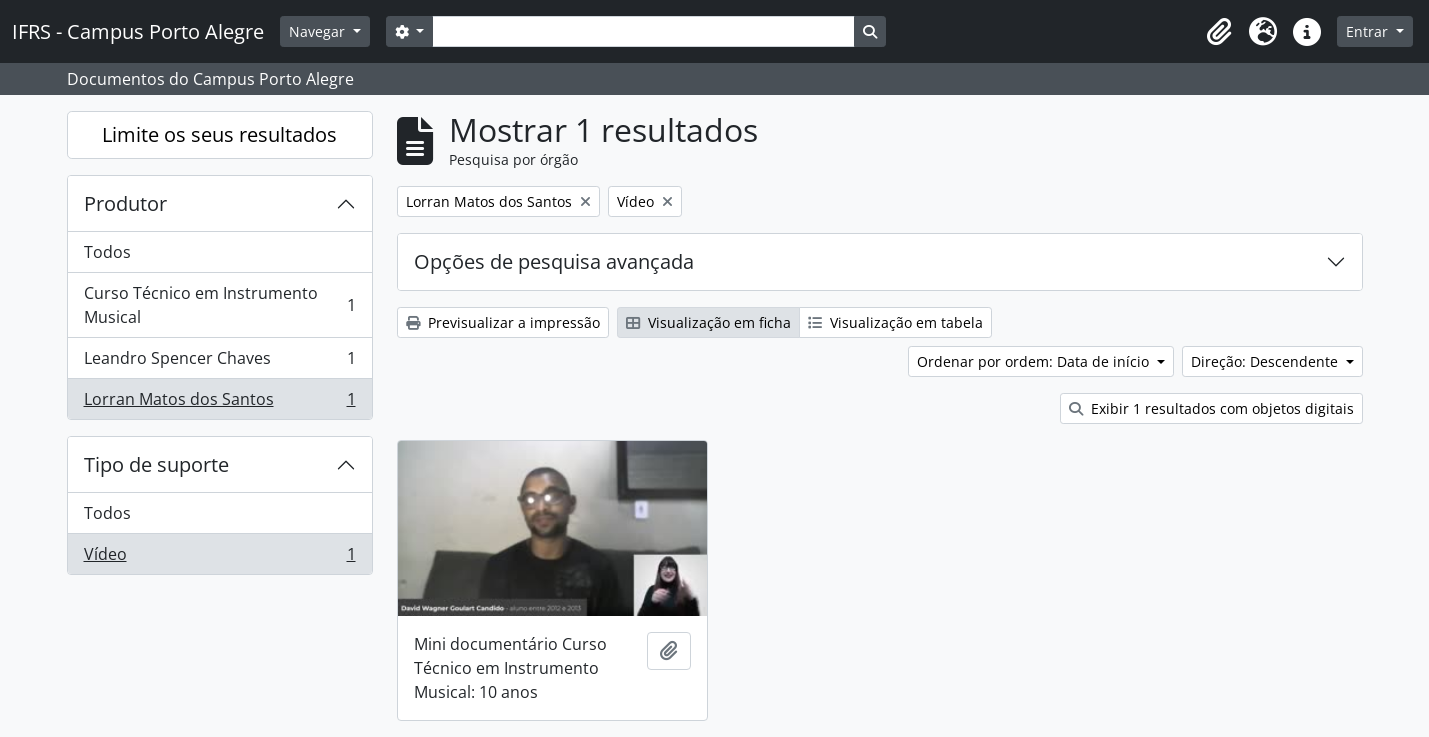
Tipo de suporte (156, 464)
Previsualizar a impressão (503, 322)
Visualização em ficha (708, 322)
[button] (1219, 32)
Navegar (319, 31)
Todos (107, 252)
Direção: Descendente (1266, 361)
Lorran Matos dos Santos (219, 403)
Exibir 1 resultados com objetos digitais (1211, 408)
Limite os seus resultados (219, 134)
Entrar (1369, 31)
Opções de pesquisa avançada (554, 261)
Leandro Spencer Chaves (219, 362)
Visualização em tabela (895, 322)
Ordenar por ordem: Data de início (1035, 361)
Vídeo (219, 558)
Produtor (125, 203)
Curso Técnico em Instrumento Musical (219, 305)
